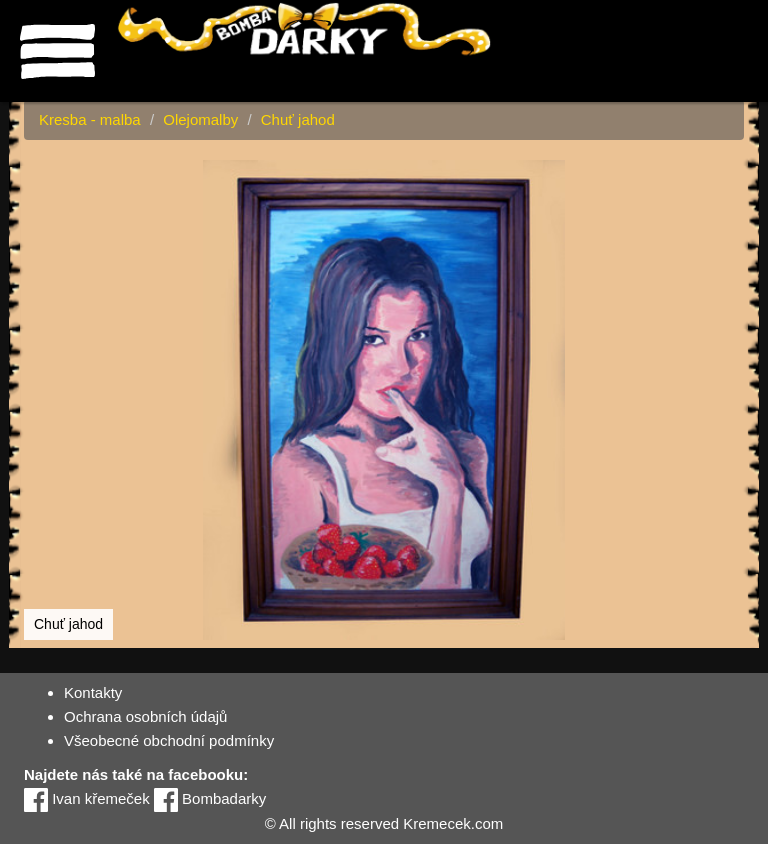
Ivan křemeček (87, 798)
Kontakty (93, 692)
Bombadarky (210, 798)
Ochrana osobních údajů (145, 716)
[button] (726, 178)
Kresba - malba (90, 119)
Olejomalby (200, 119)
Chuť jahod (298, 119)
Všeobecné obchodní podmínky (169, 740)
